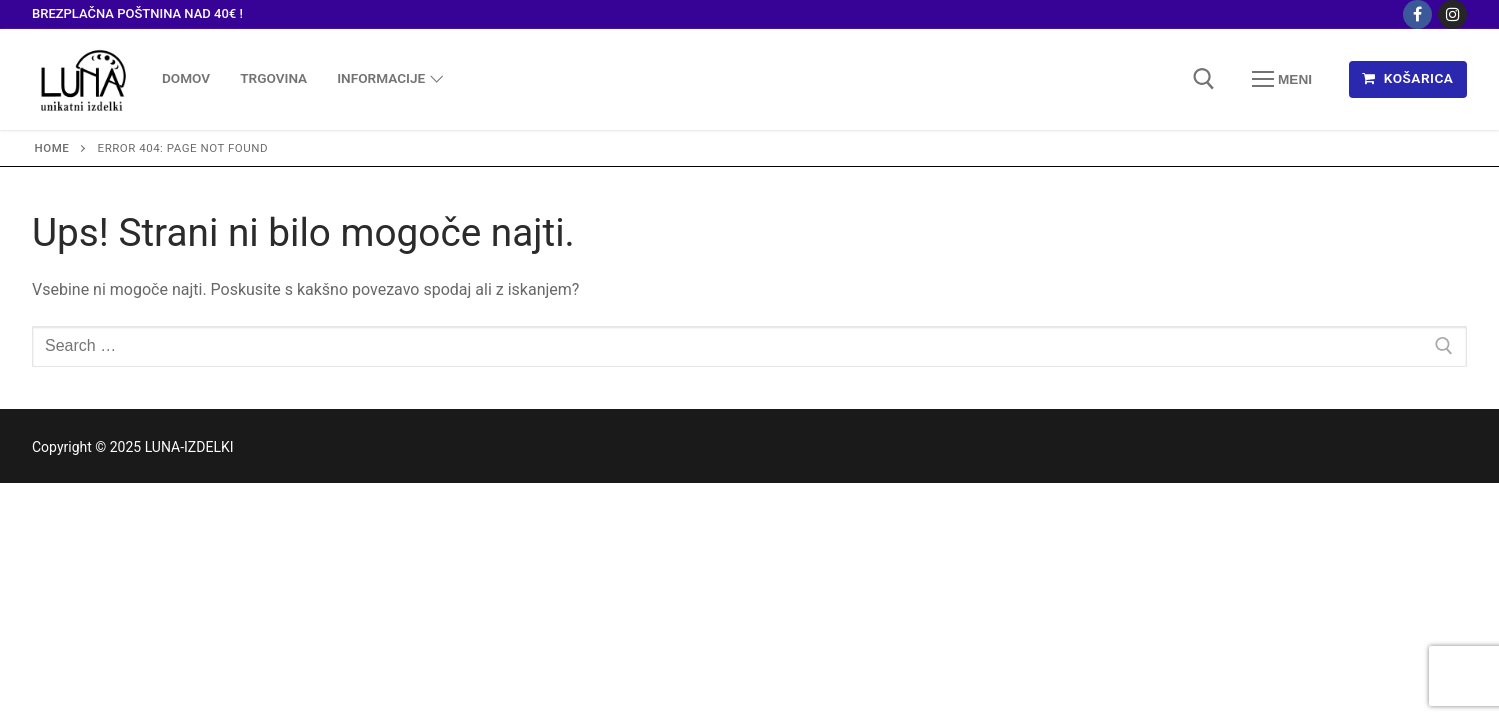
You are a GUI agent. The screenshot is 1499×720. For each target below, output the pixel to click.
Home (52, 148)
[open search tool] (1204, 79)
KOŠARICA (1407, 78)
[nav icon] (1282, 79)
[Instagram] (1452, 14)
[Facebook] (1417, 14)
